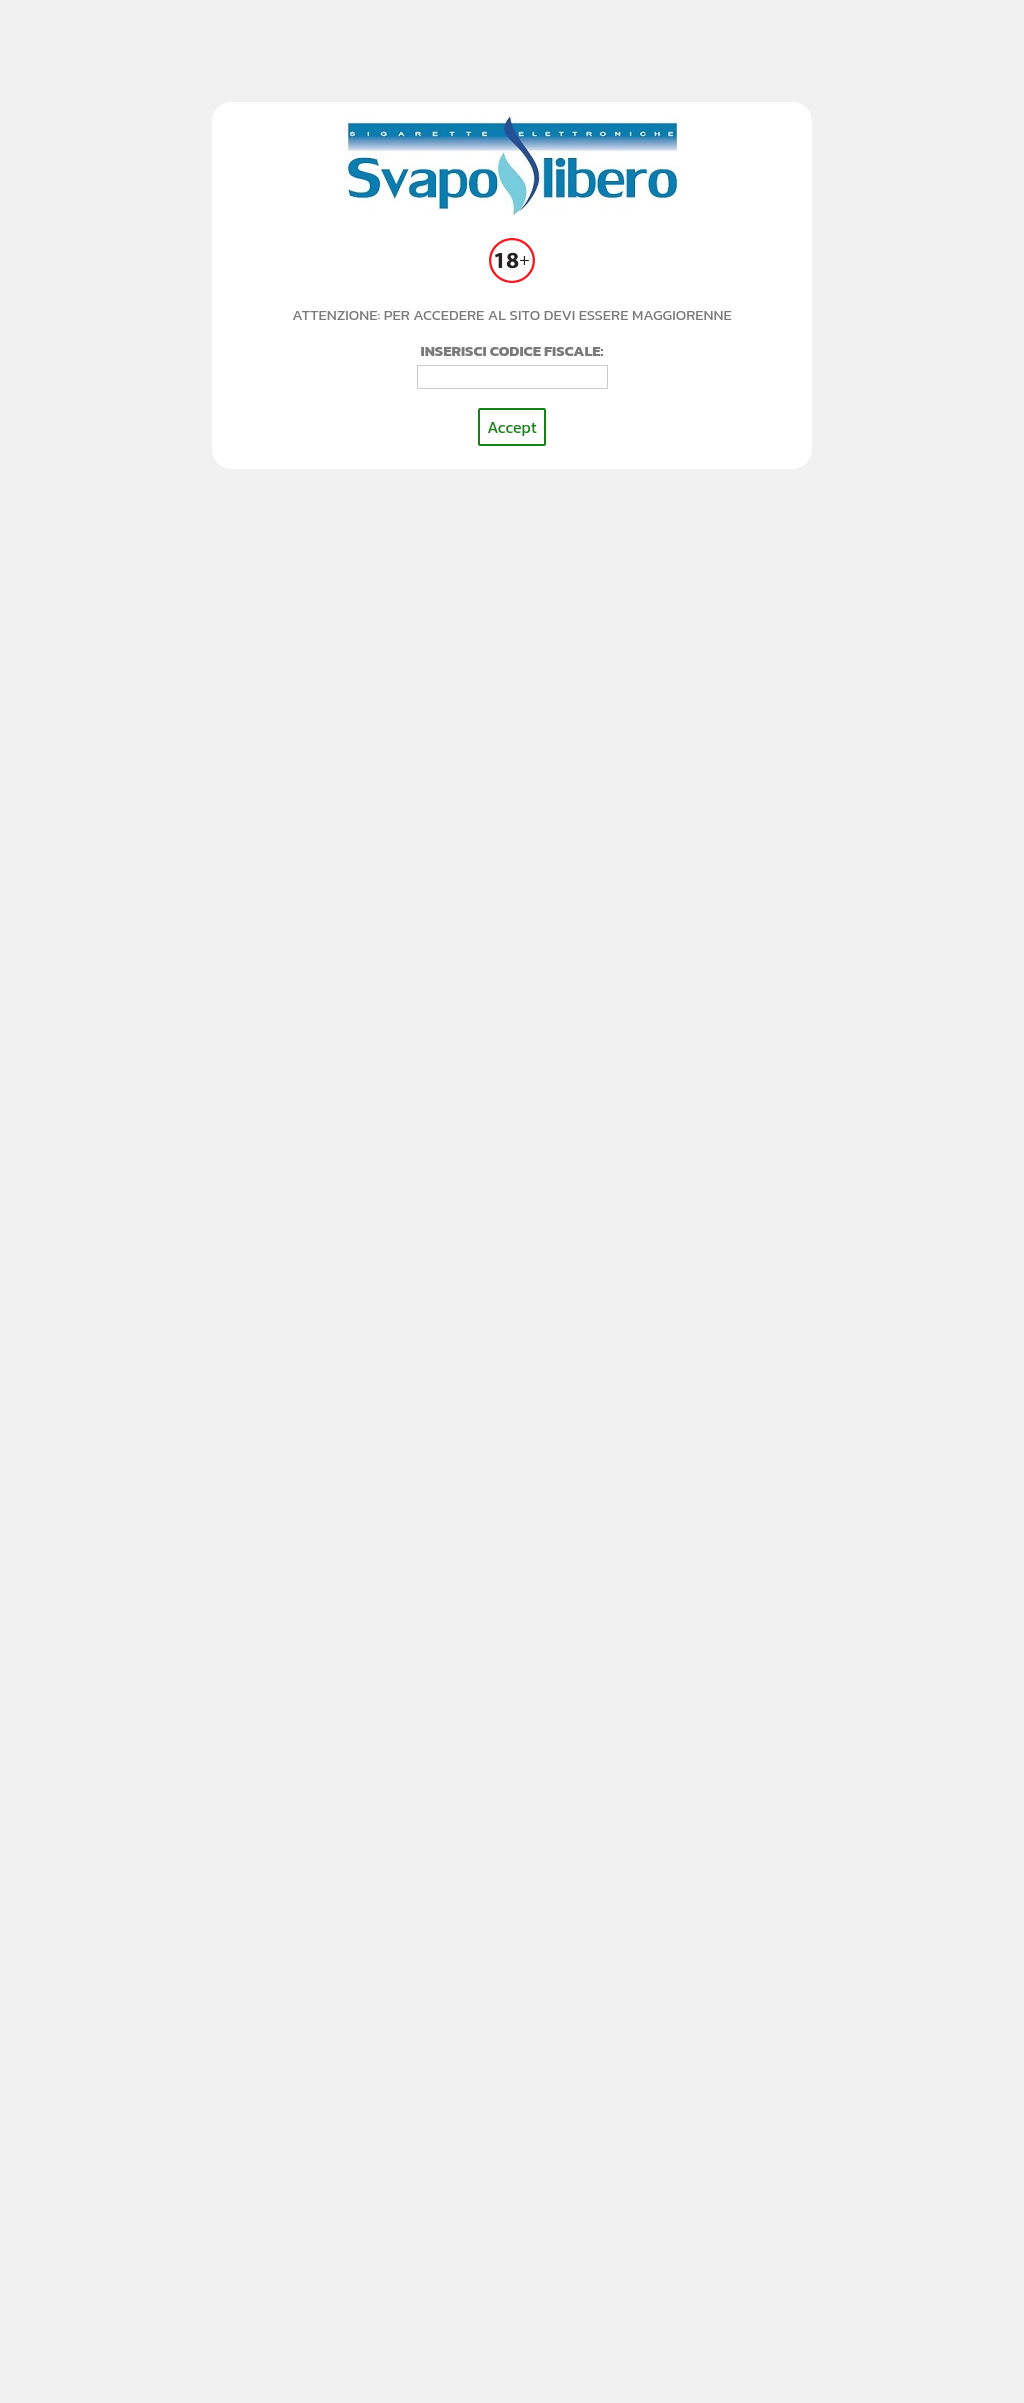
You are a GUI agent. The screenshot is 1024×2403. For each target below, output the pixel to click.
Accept (511, 427)
